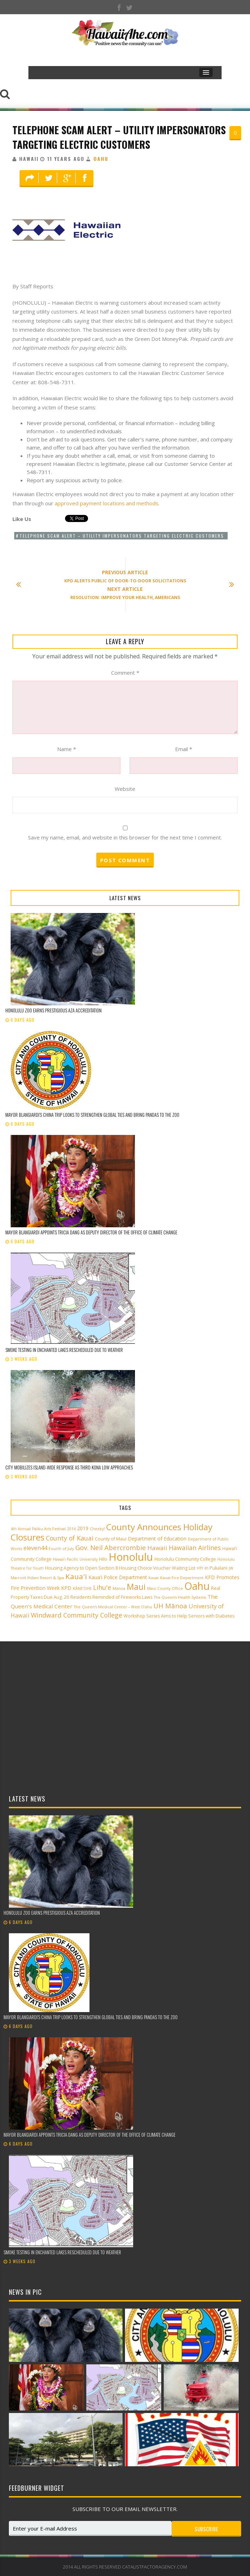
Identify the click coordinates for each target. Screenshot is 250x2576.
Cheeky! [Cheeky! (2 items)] (97, 1528)
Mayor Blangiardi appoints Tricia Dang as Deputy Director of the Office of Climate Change (91, 1232)
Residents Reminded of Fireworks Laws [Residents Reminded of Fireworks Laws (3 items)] (111, 1597)
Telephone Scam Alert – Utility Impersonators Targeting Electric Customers (119, 137)
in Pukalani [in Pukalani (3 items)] (216, 1568)
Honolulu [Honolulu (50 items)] (131, 1557)
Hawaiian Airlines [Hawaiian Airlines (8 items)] (195, 1547)
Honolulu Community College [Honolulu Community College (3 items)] (185, 1559)
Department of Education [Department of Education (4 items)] (157, 1538)
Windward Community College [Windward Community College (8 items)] (76, 1615)
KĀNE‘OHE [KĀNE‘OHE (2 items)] (82, 1588)
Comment (125, 672)
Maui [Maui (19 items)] (136, 1586)
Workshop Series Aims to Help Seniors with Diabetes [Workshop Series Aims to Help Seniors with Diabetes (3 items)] (179, 1616)
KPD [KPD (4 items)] (66, 1588)
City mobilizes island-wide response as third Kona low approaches (69, 1467)
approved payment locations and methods (106, 503)
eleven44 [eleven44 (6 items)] (35, 1548)
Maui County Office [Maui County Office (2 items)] (165, 1588)
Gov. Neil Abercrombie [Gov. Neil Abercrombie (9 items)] (110, 1547)
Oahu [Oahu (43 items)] (197, 1586)
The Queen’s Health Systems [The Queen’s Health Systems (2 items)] (180, 1597)
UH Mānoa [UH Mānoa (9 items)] (170, 1605)
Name (66, 748)
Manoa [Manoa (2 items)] (119, 1588)
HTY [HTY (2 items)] (200, 1568)
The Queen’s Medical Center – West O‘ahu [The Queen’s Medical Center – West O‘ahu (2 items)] (113, 1606)
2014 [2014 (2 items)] (71, 1528)
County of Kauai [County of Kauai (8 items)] (69, 1538)
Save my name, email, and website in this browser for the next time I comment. (125, 837)
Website (125, 788)
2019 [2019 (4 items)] (82, 1528)
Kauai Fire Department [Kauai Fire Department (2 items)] (181, 1577)
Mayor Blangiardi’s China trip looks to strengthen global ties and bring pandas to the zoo (92, 1115)
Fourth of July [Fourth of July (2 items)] (61, 1548)
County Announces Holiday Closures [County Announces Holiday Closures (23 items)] (111, 1532)
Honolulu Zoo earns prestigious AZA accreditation (53, 1010)
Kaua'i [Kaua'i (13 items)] (76, 1576)
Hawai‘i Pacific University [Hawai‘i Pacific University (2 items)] (75, 1559)
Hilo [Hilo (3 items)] (103, 1559)
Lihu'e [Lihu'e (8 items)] (102, 1587)
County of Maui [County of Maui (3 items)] (110, 1539)
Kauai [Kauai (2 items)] (153, 1577)
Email (183, 748)
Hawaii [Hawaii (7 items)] (157, 1548)
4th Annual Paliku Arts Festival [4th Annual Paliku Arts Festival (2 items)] (38, 1528)
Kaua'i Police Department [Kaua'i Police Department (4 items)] (117, 1577)
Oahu (100, 158)
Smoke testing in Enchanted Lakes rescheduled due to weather (64, 1350)
